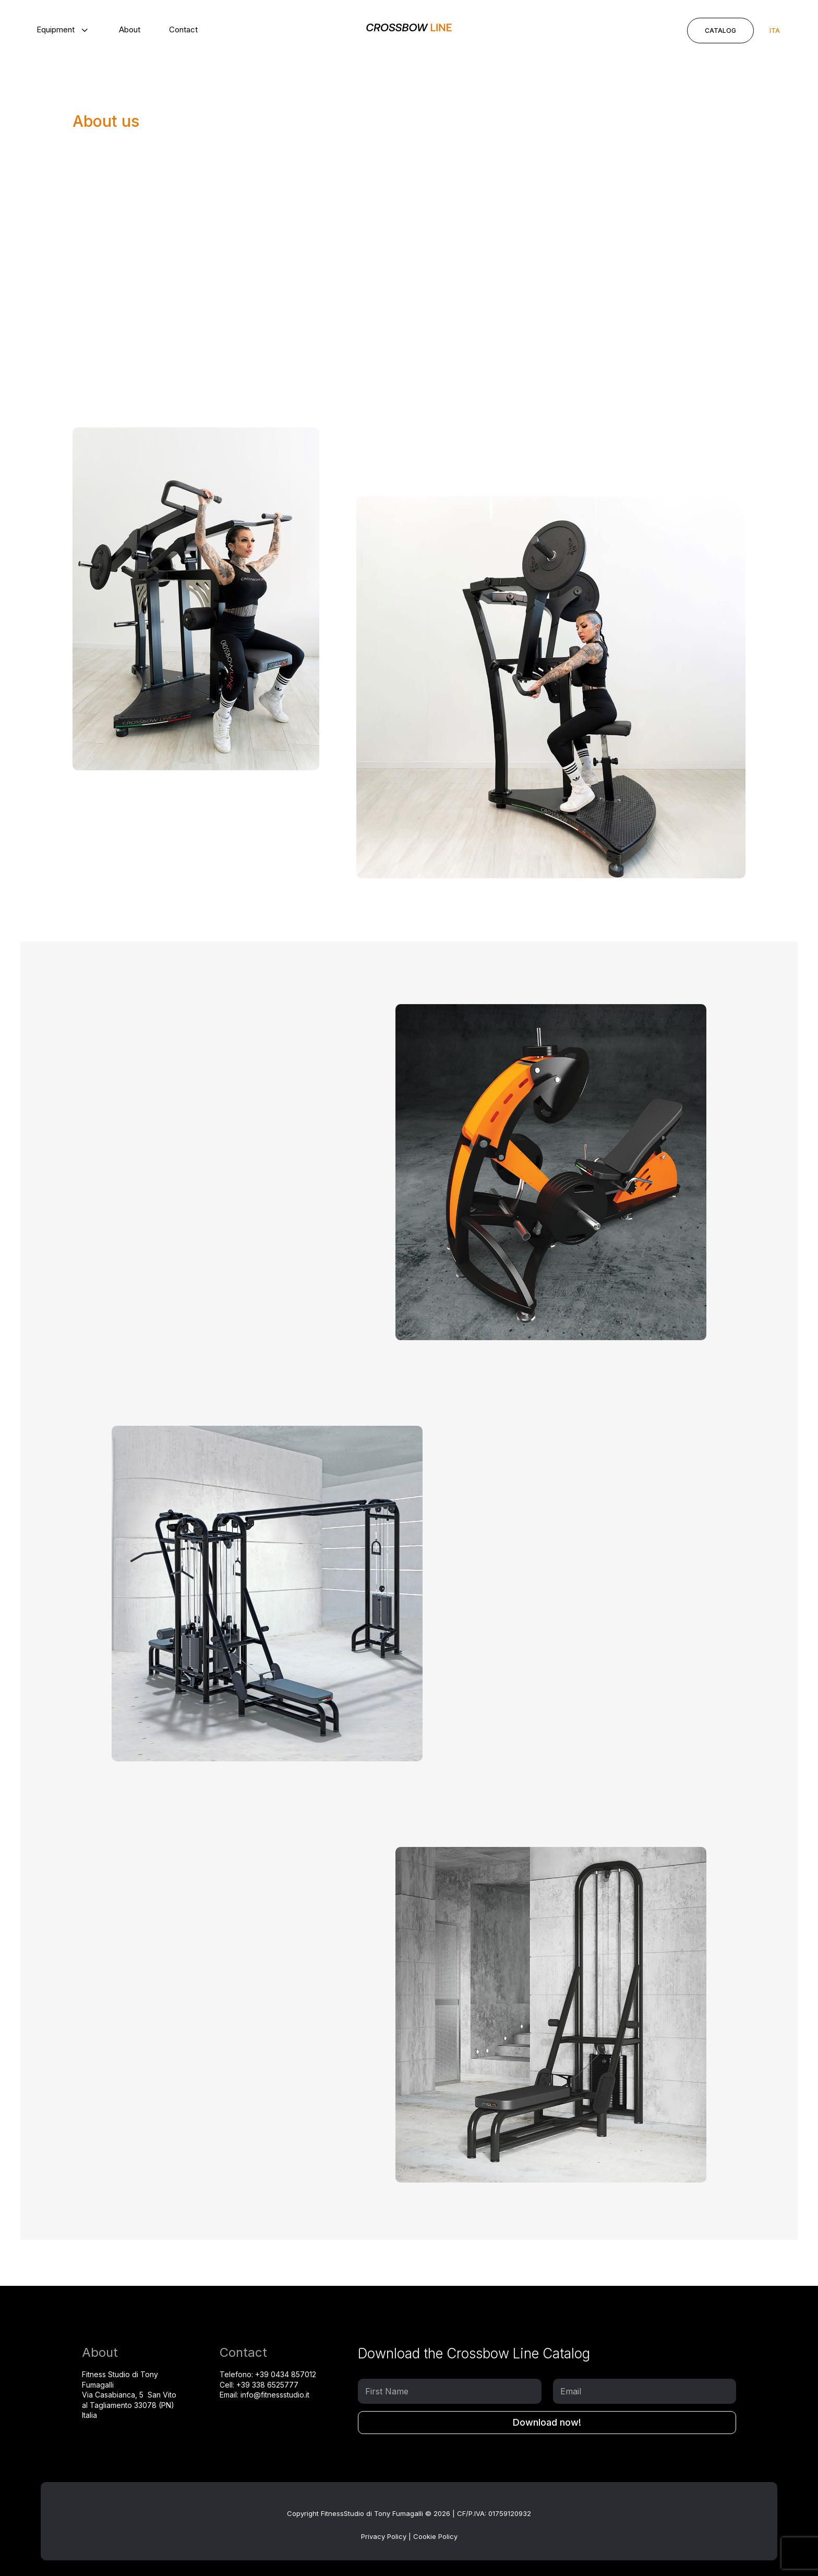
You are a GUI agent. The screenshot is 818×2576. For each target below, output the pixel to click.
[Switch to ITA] (774, 31)
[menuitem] (63, 29)
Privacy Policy (383, 2536)
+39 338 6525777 (267, 2384)
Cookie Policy (435, 2536)
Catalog (720, 30)
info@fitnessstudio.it (274, 2394)
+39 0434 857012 (285, 2374)
